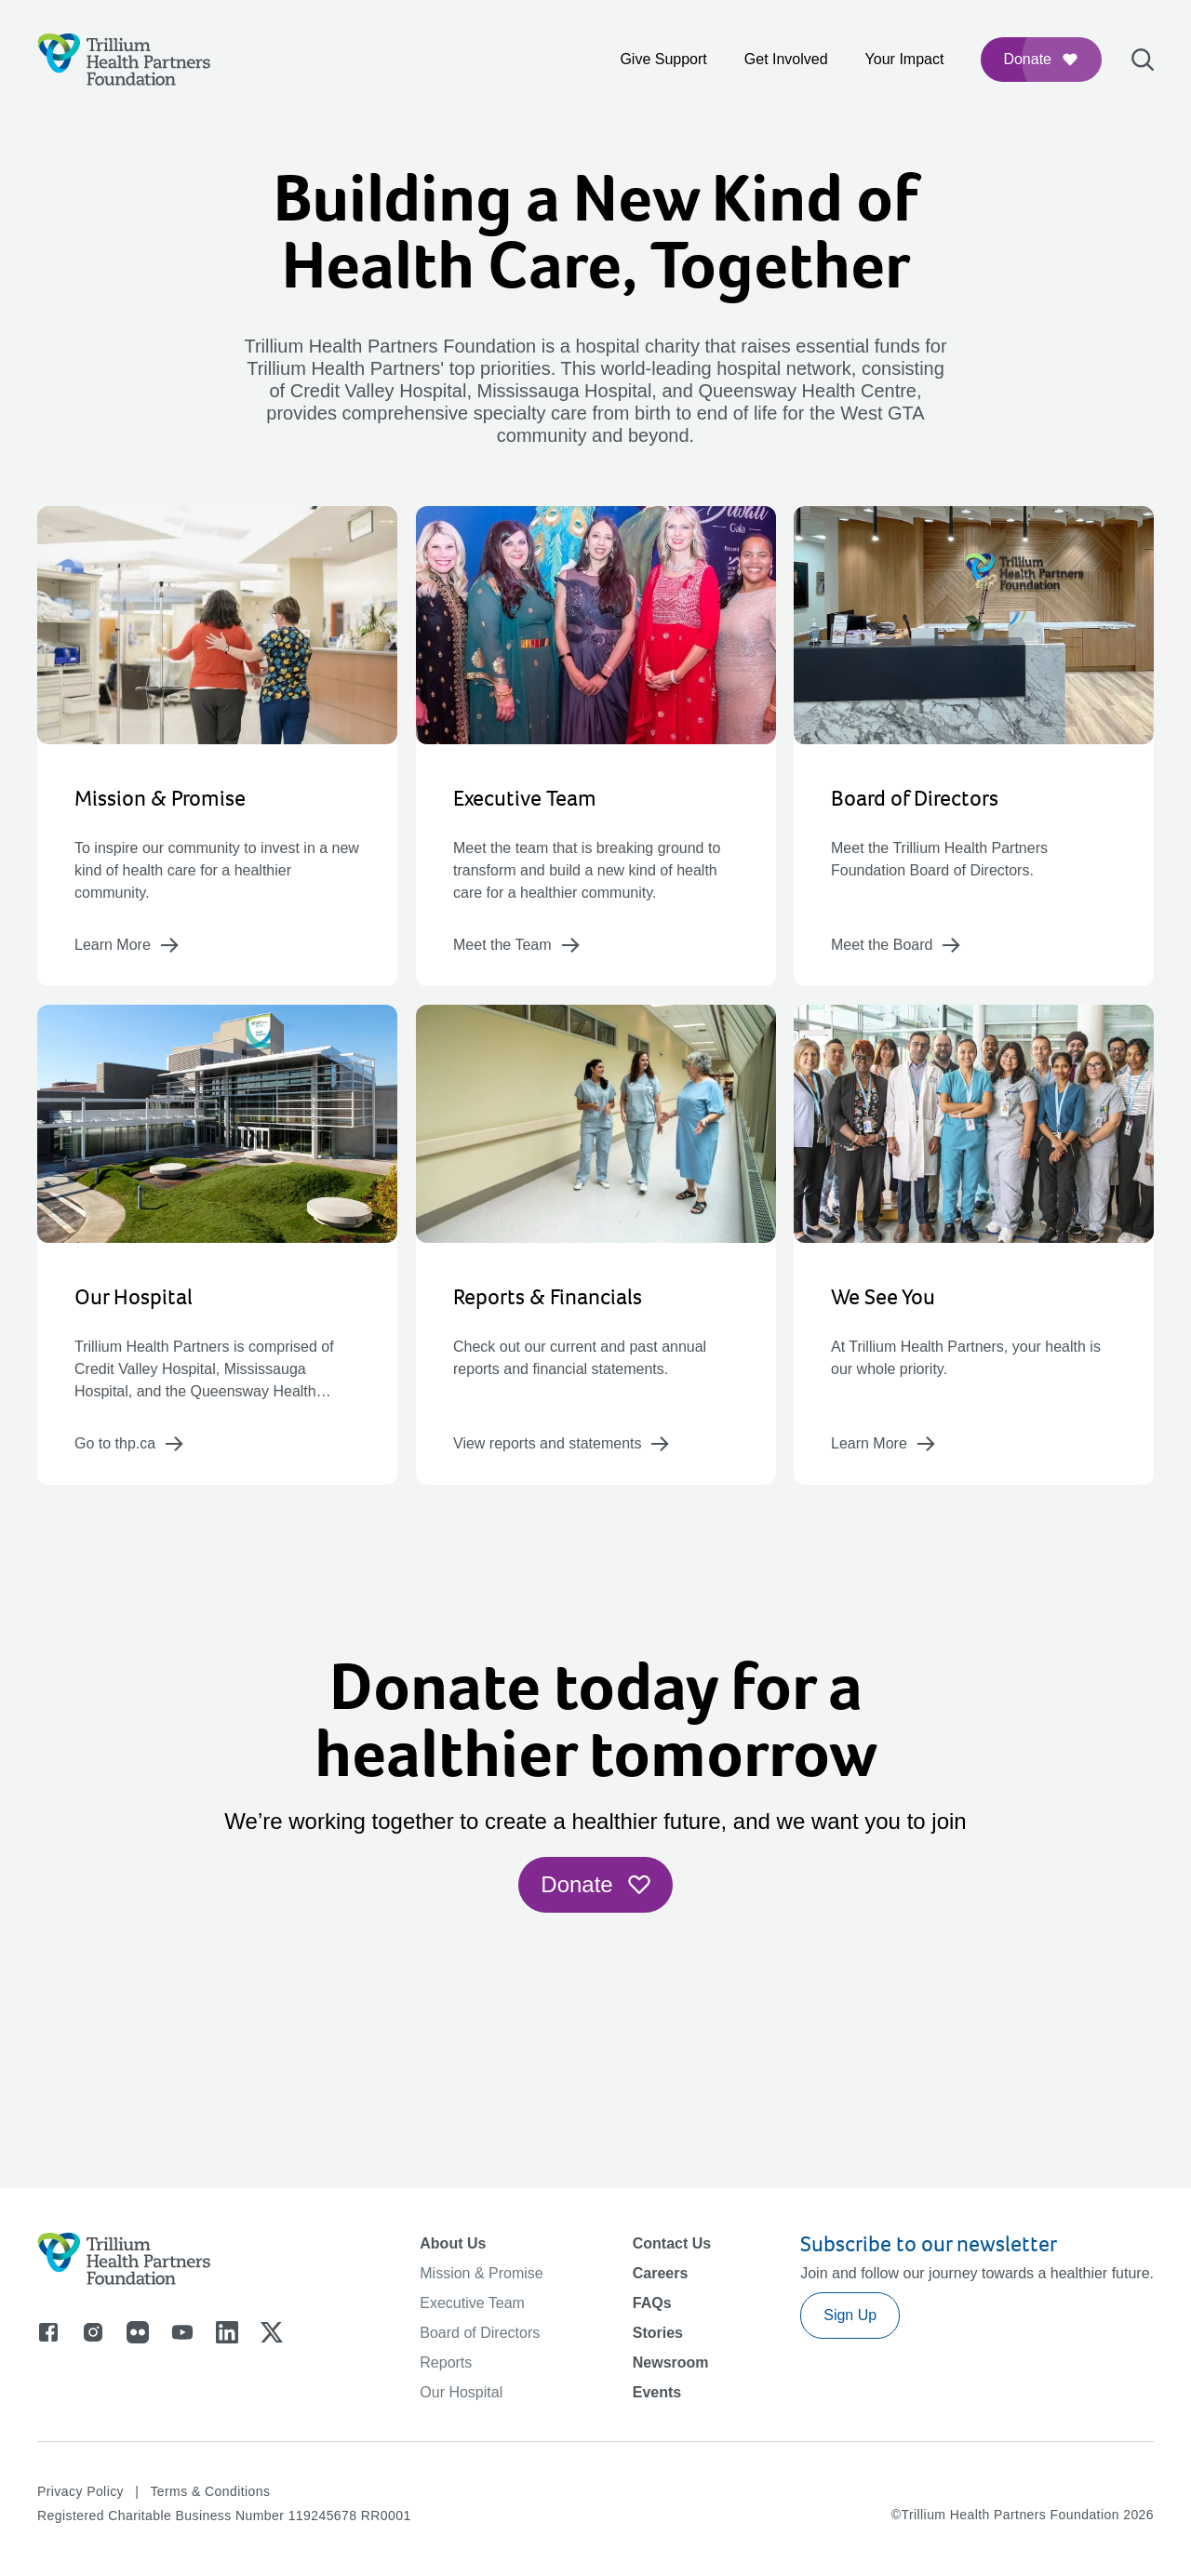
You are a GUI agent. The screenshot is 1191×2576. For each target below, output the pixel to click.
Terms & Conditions (210, 2491)
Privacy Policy (80, 2491)
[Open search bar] (1142, 59)
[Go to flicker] (138, 2332)
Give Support (663, 59)
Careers (661, 2273)
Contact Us (672, 2243)
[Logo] (124, 59)
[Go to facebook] (48, 2332)
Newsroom (671, 2362)
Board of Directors (480, 2333)
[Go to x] (272, 2332)
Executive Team (472, 2303)
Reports (446, 2362)
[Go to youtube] (182, 2332)
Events (657, 2392)
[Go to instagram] (93, 2332)
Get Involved (786, 59)
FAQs (652, 2303)
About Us (453, 2243)
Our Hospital (461, 2392)
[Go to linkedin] (227, 2332)
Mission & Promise (481, 2273)
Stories (658, 2333)
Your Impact (904, 59)
